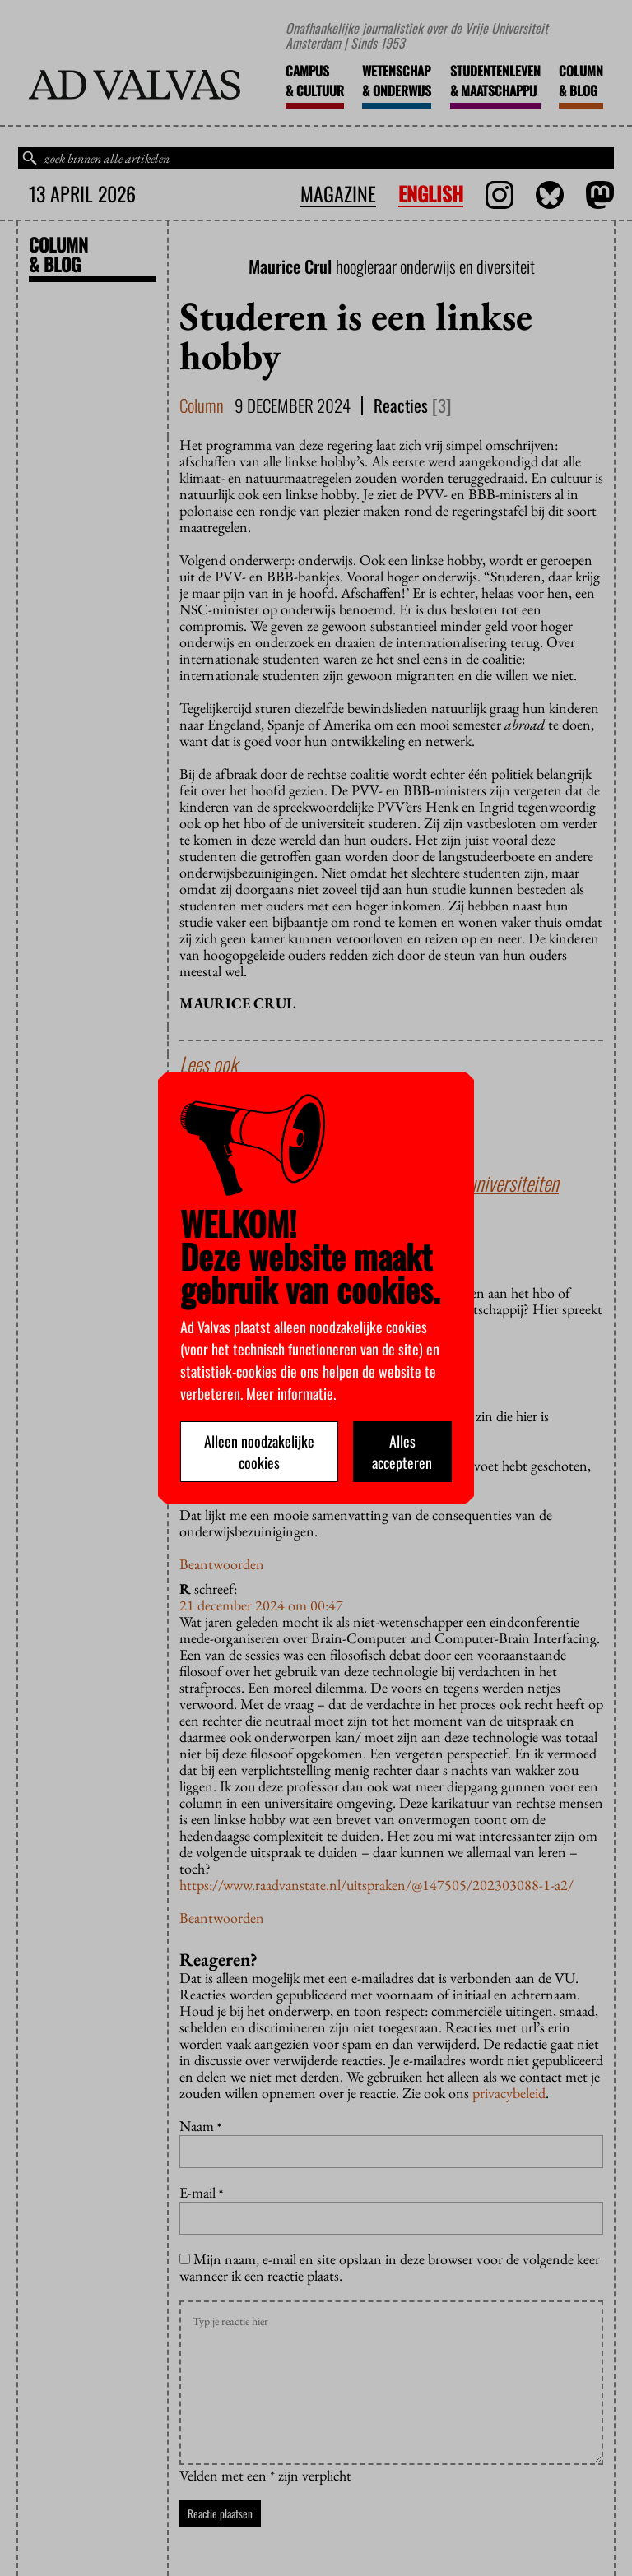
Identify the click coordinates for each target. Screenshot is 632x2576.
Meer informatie (289, 1393)
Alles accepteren (402, 1451)
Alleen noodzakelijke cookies (259, 1451)
